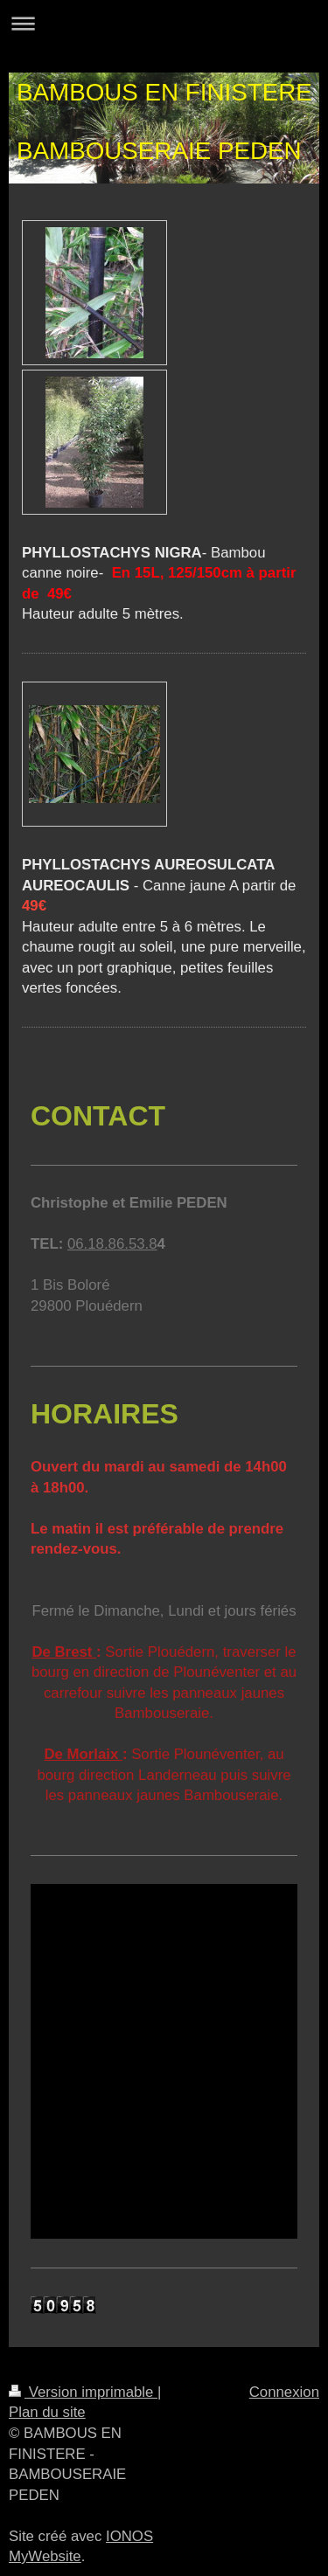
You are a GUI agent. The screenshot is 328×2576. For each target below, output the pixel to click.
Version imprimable (83, 2392)
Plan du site (47, 2412)
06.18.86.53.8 (112, 1244)
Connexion (284, 2392)
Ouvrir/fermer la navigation (164, 23)
